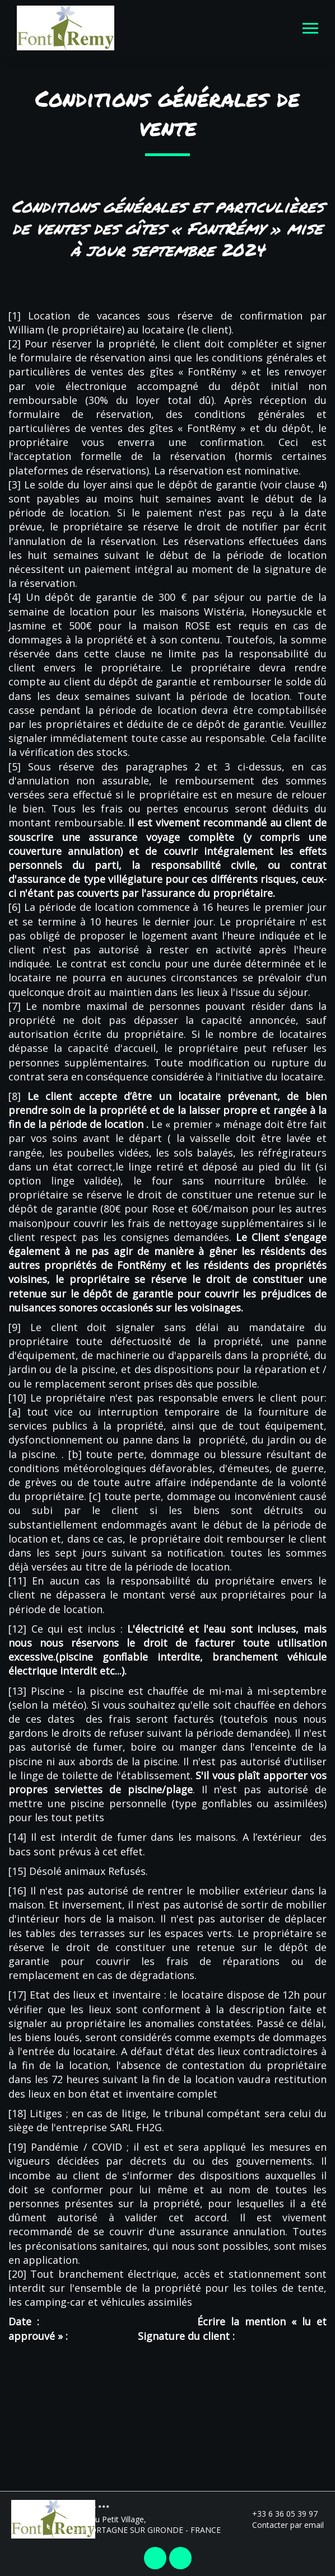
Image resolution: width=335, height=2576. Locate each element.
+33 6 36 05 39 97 (278, 2513)
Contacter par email (281, 2524)
